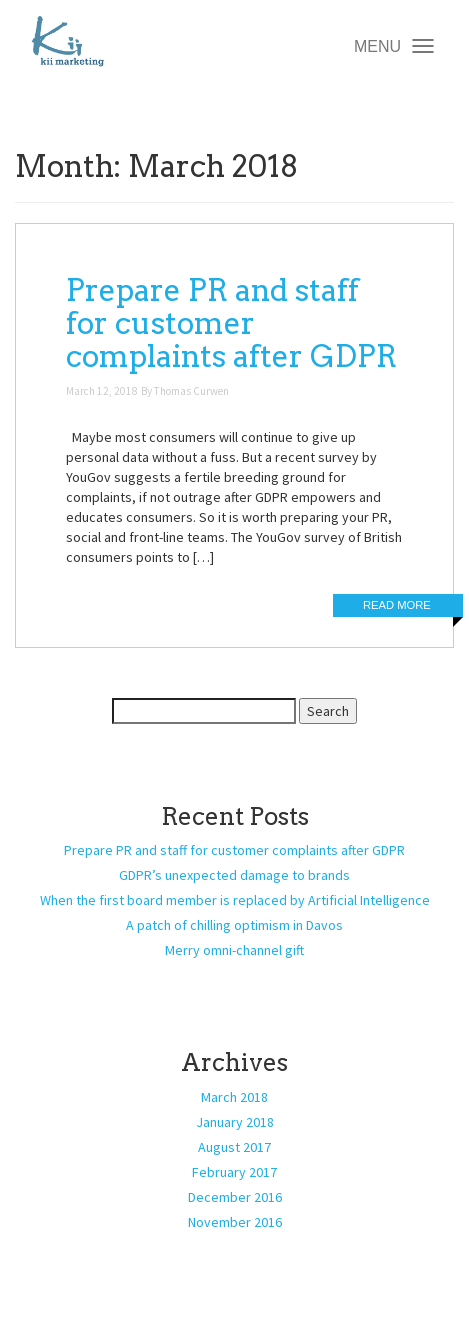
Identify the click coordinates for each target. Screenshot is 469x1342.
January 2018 (235, 1122)
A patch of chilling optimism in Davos (234, 925)
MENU (393, 48)
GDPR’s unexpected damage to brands (234, 875)
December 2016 (235, 1197)
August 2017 (234, 1147)
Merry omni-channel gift (234, 950)
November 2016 (235, 1222)
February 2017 (234, 1172)
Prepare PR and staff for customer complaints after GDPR (231, 323)
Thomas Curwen (191, 391)
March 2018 (234, 1097)
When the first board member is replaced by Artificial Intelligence (235, 900)
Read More (397, 605)
